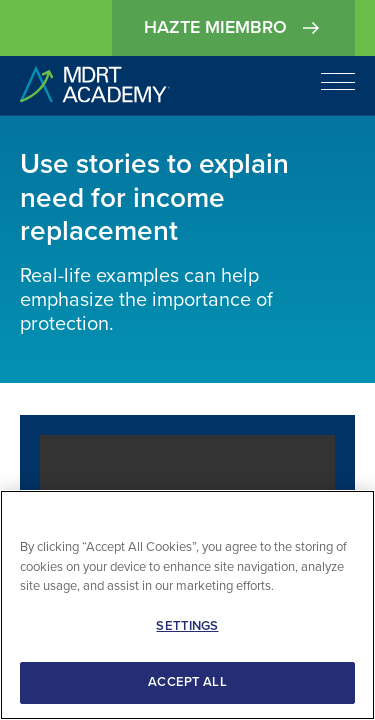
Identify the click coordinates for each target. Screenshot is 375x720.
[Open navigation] (338, 82)
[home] (95, 85)
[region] (187, 605)
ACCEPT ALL (187, 682)
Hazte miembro (233, 28)
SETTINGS (187, 626)
